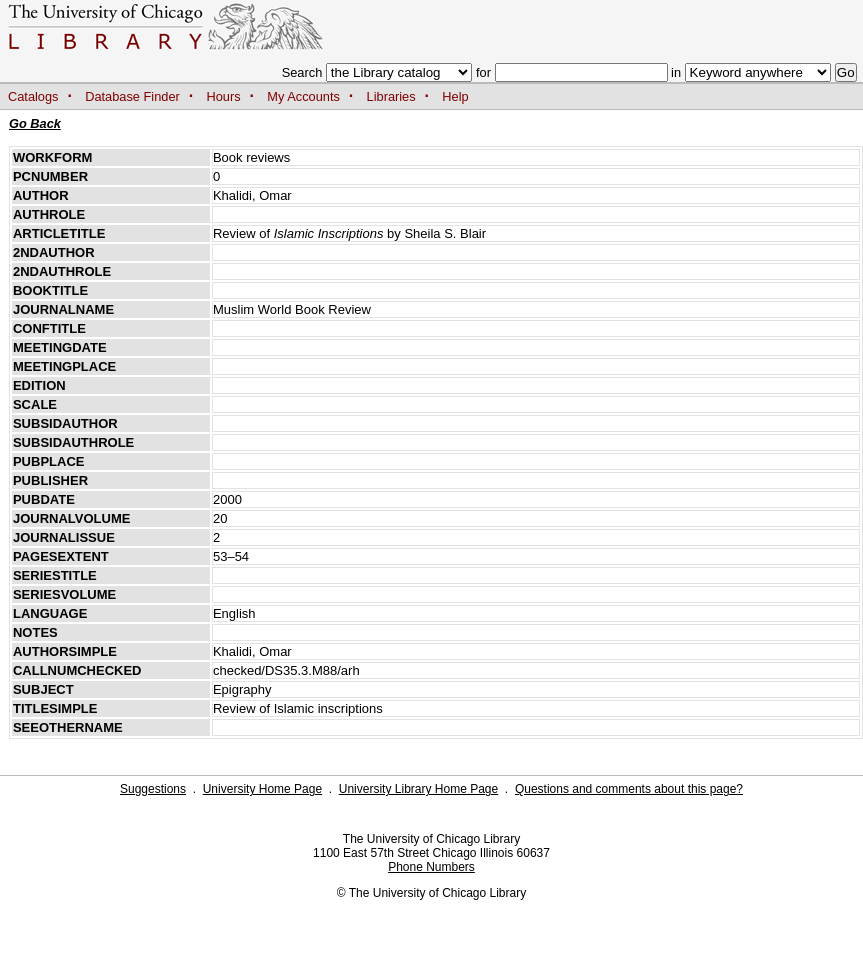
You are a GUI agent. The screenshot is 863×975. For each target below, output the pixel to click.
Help (455, 96)
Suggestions (153, 789)
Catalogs (33, 96)
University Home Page (262, 789)
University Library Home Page (418, 789)
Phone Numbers (431, 867)
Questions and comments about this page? (629, 789)
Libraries (391, 96)
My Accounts (303, 96)
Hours (224, 96)
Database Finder (132, 96)
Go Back (35, 123)
